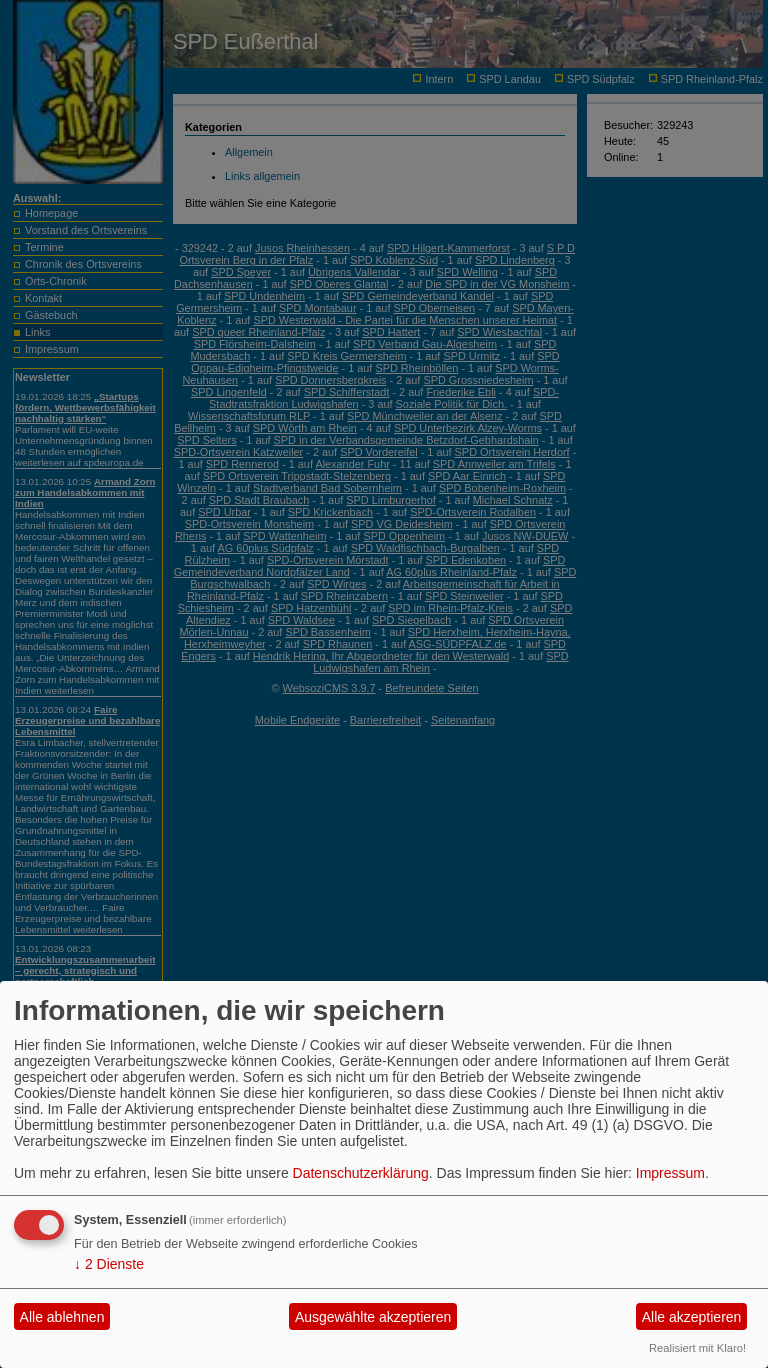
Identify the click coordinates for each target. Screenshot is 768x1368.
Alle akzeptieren (692, 1317)
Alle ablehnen (62, 1317)
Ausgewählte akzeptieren (373, 1317)
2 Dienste (109, 1264)
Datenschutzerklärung (361, 1173)
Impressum (670, 1173)
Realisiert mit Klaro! (697, 1348)
